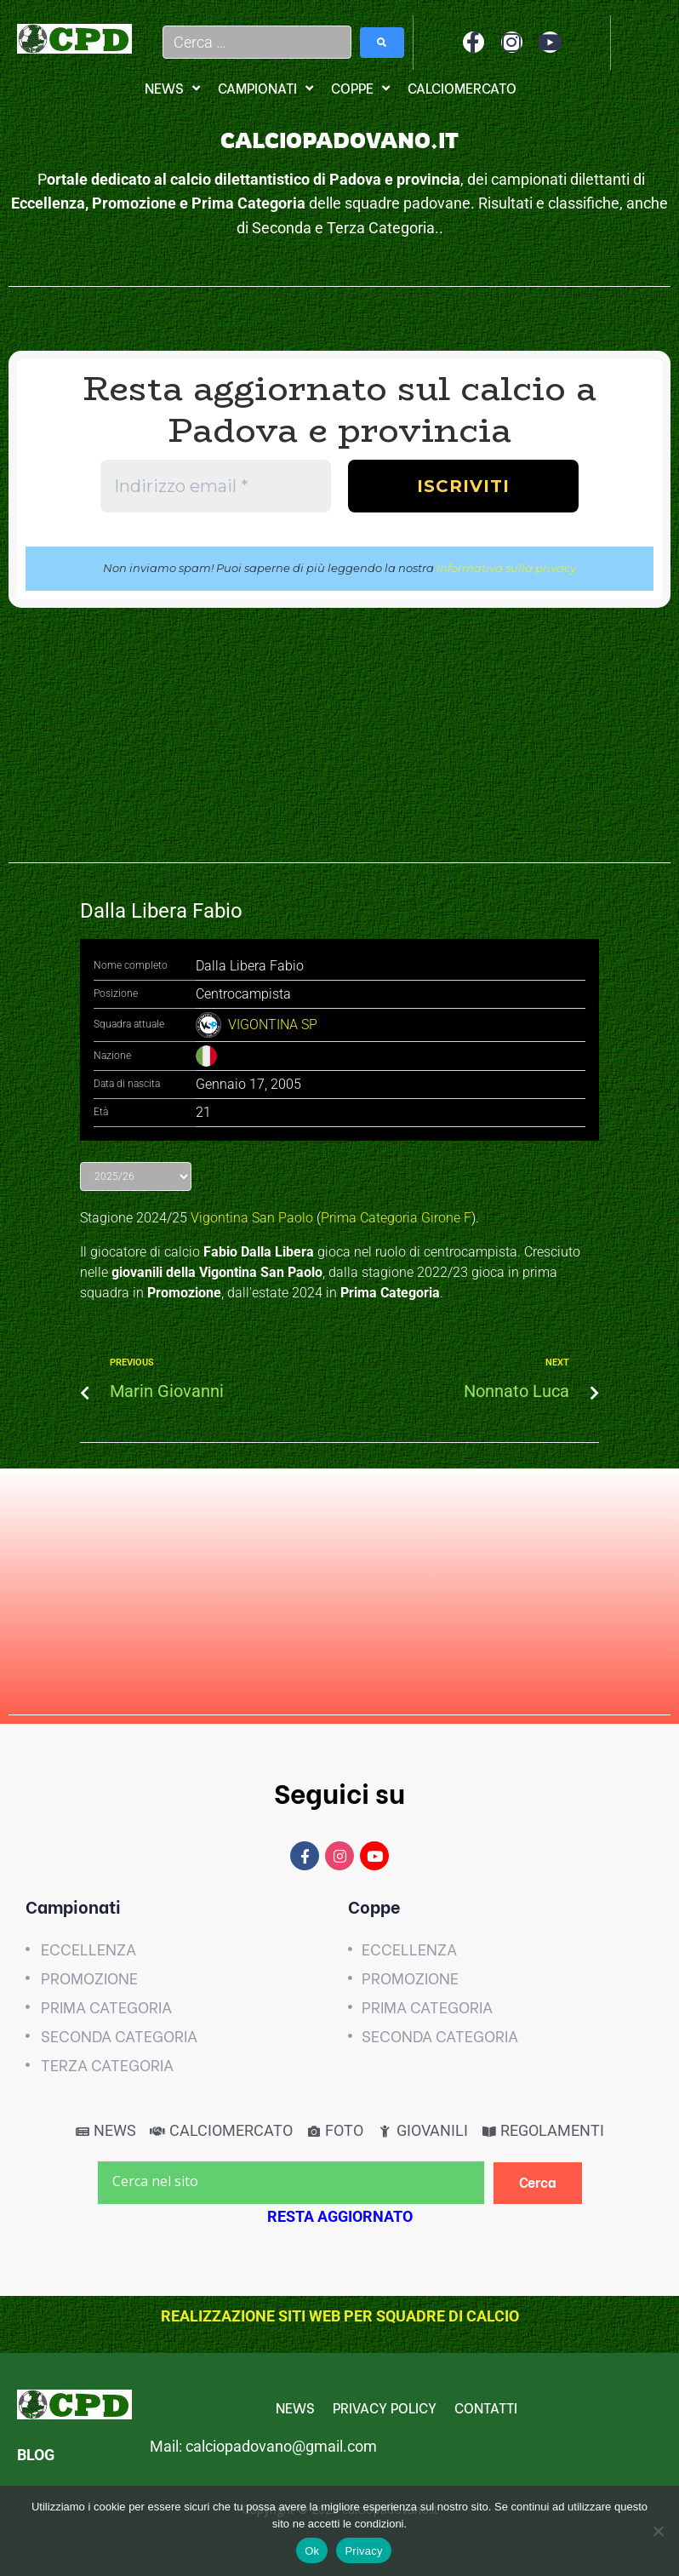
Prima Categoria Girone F (396, 1218)
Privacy (363, 2551)
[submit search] (382, 42)
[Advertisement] (339, 744)
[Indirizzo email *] (215, 486)
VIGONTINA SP (272, 1024)
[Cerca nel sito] (291, 2183)
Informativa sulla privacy (506, 568)
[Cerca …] (257, 42)
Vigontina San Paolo (252, 1218)
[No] (657, 2530)
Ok (312, 2551)
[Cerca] (538, 2183)
